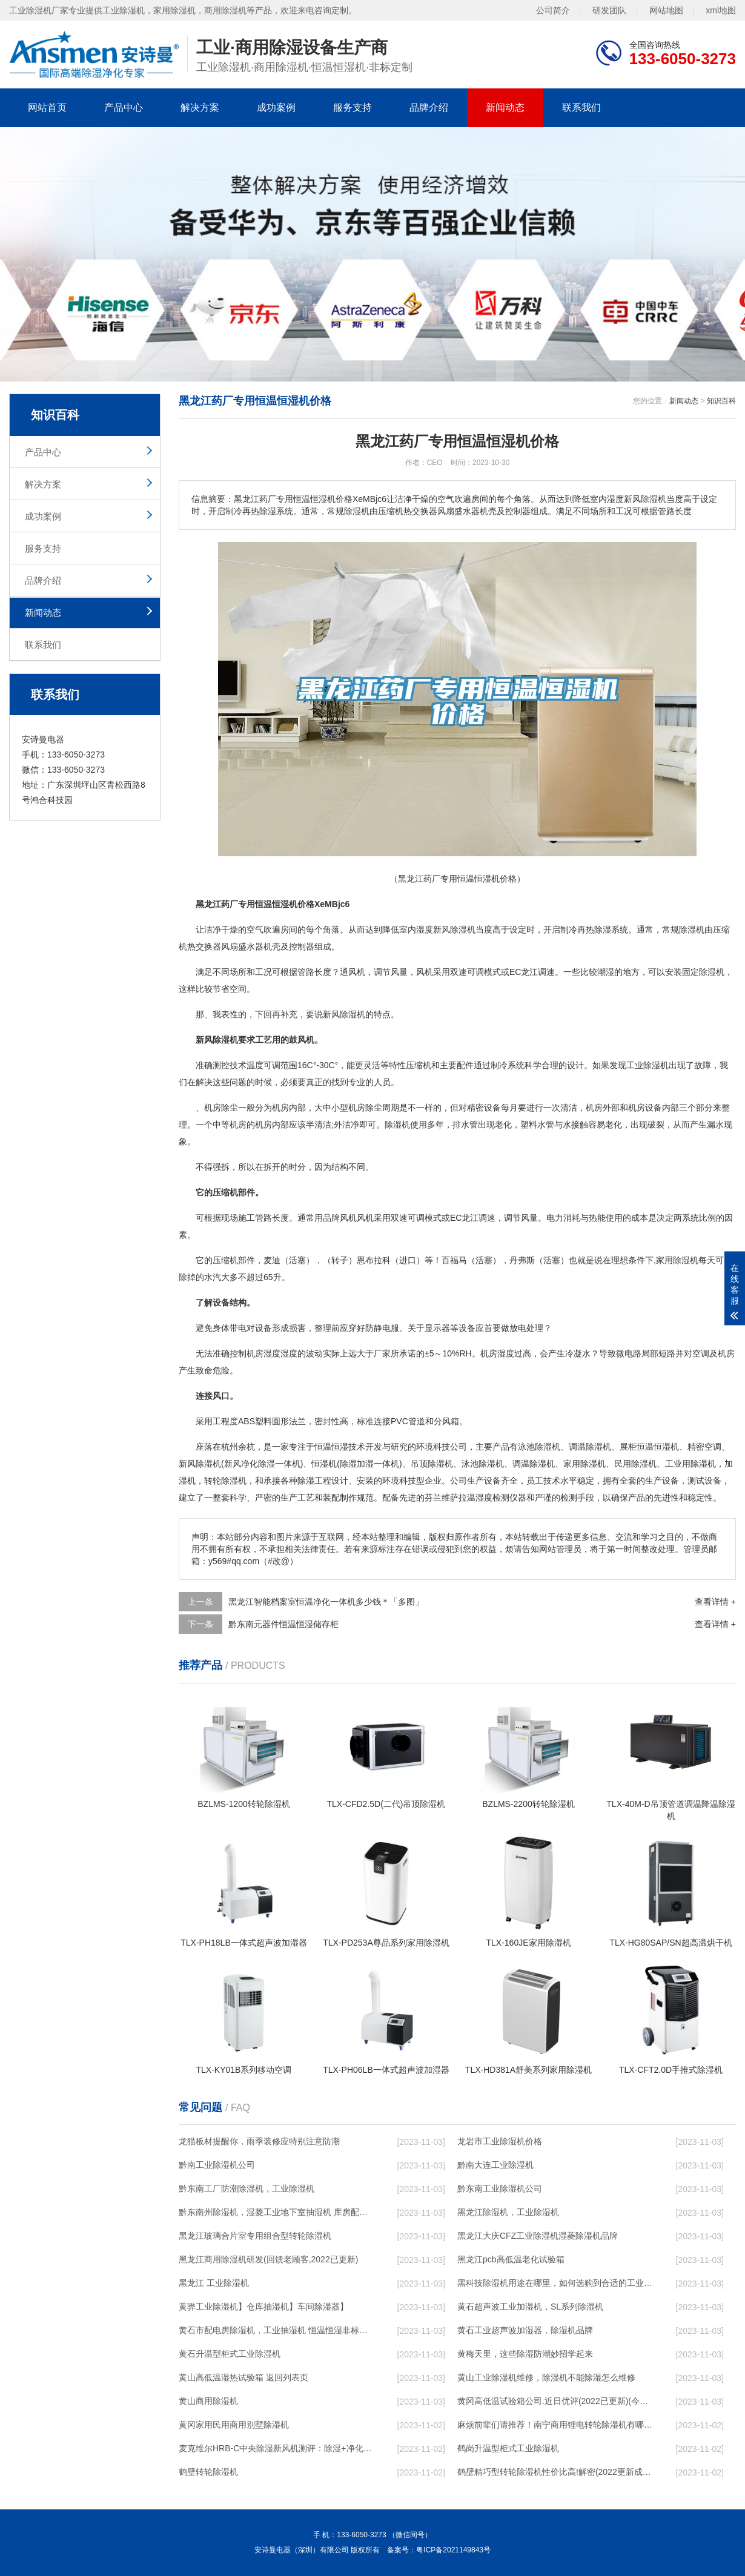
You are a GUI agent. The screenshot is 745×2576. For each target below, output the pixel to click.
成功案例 (276, 107)
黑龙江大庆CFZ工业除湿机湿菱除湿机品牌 (537, 2236)
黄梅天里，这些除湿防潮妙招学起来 (525, 2354)
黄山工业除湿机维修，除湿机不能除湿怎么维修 (546, 2377)
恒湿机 (324, 1463)
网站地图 (666, 10)
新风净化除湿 (249, 1463)
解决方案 (199, 107)
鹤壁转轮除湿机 (208, 2472)
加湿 (365, 1463)
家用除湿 (580, 1463)
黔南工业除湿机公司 (217, 2165)
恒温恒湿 (331, 1446)
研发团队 (609, 10)
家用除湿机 (677, 1260)
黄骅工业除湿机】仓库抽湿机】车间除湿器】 (263, 2306)
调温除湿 (586, 1446)
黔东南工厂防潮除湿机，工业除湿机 (246, 2188)
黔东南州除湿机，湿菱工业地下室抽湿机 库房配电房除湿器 (276, 2212)
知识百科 (721, 401)
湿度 (424, 929)
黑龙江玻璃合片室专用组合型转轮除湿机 (255, 2236)
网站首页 (47, 107)
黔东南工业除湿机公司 (499, 2188)
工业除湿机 (647, 1065)
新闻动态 (505, 107)
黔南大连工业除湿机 (495, 2165)
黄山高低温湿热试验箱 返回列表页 (243, 2377)
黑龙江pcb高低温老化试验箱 (511, 2259)
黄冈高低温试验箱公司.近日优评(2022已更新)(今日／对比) (554, 2401)
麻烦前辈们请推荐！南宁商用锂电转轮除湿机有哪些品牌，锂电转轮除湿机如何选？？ (554, 2424)
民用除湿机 (635, 1463)
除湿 (602, 929)
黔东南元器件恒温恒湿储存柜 (283, 1624)
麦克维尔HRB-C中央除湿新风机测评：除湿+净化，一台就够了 (276, 2448)
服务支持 (352, 107)
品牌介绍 (428, 107)
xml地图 (721, 10)
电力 (554, 1218)
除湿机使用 (406, 1124)
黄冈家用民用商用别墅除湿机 (234, 2424)
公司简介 (553, 10)
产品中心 (123, 107)
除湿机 (462, 929)
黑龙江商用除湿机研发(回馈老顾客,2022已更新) (268, 2259)
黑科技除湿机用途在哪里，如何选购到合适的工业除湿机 (554, 2283)
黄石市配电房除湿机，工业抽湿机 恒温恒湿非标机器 (276, 2330)
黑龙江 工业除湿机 (214, 2283)
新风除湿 (196, 1463)
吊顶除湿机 (432, 1463)
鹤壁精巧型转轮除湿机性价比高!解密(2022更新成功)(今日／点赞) (554, 2472)
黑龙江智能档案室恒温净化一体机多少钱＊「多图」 (325, 1602)
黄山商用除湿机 (208, 2401)
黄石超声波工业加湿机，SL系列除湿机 (530, 2306)
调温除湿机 (533, 1463)
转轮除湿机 (225, 1480)
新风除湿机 (344, 1014)
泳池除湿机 (539, 1446)
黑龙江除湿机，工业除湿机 (508, 2212)
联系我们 (581, 107)
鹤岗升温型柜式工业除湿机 (508, 2448)
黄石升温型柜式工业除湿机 (229, 2354)
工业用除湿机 (690, 1463)
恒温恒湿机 (658, 1446)
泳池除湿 (478, 1463)
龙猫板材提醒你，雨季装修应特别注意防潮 (259, 2141)
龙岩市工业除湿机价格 (499, 2141)
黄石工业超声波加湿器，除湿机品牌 (525, 2330)
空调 (700, 1353)
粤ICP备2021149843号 (453, 2550)
